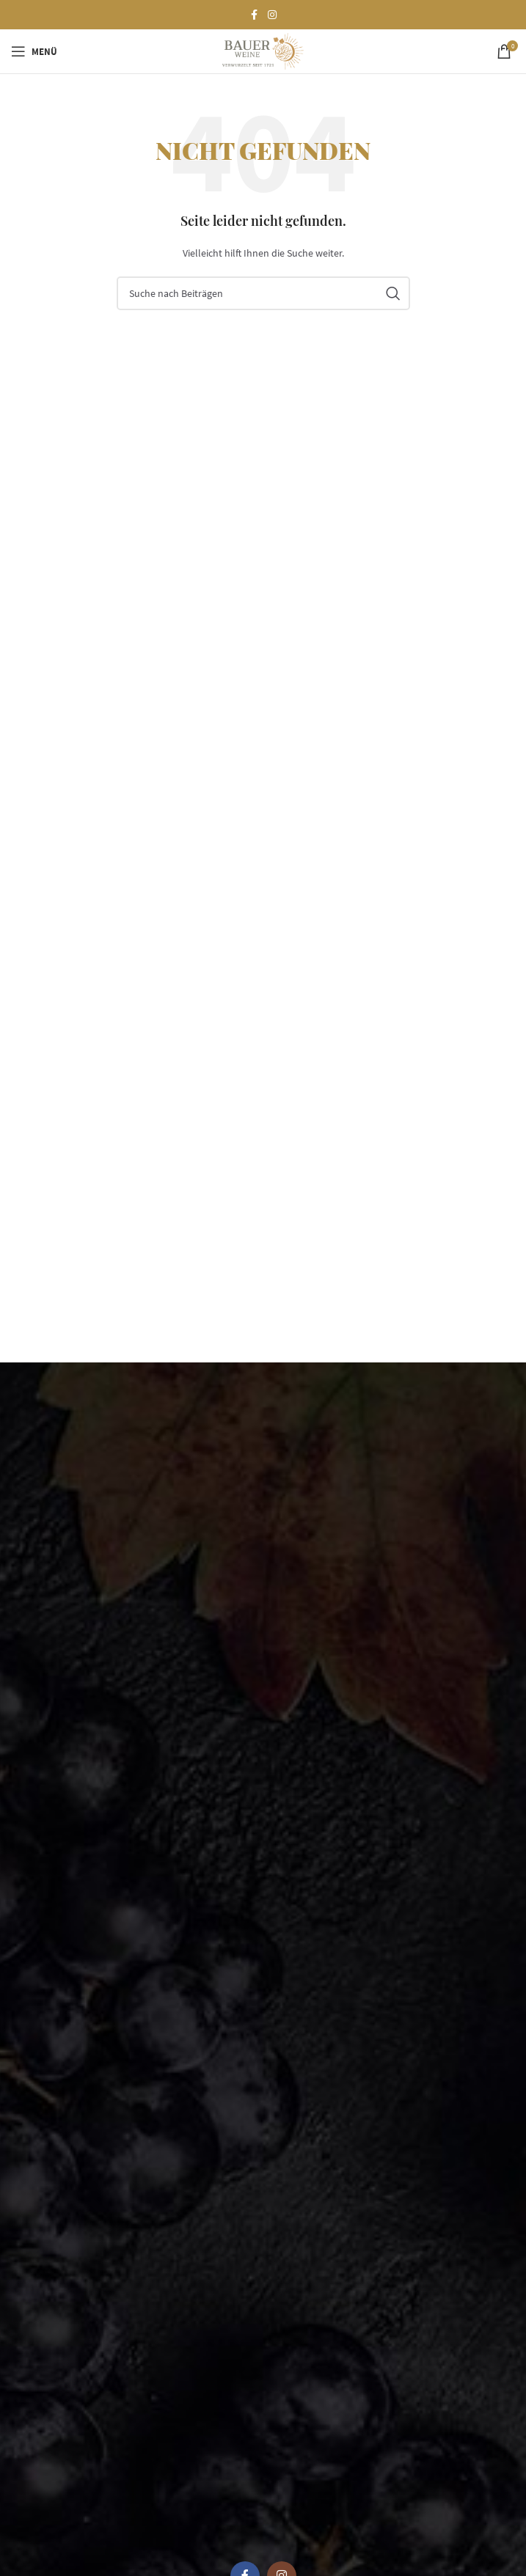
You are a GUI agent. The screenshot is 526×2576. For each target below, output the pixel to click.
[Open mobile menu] (34, 51)
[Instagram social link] (272, 15)
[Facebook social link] (254, 15)
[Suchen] (263, 293)
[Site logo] (263, 50)
